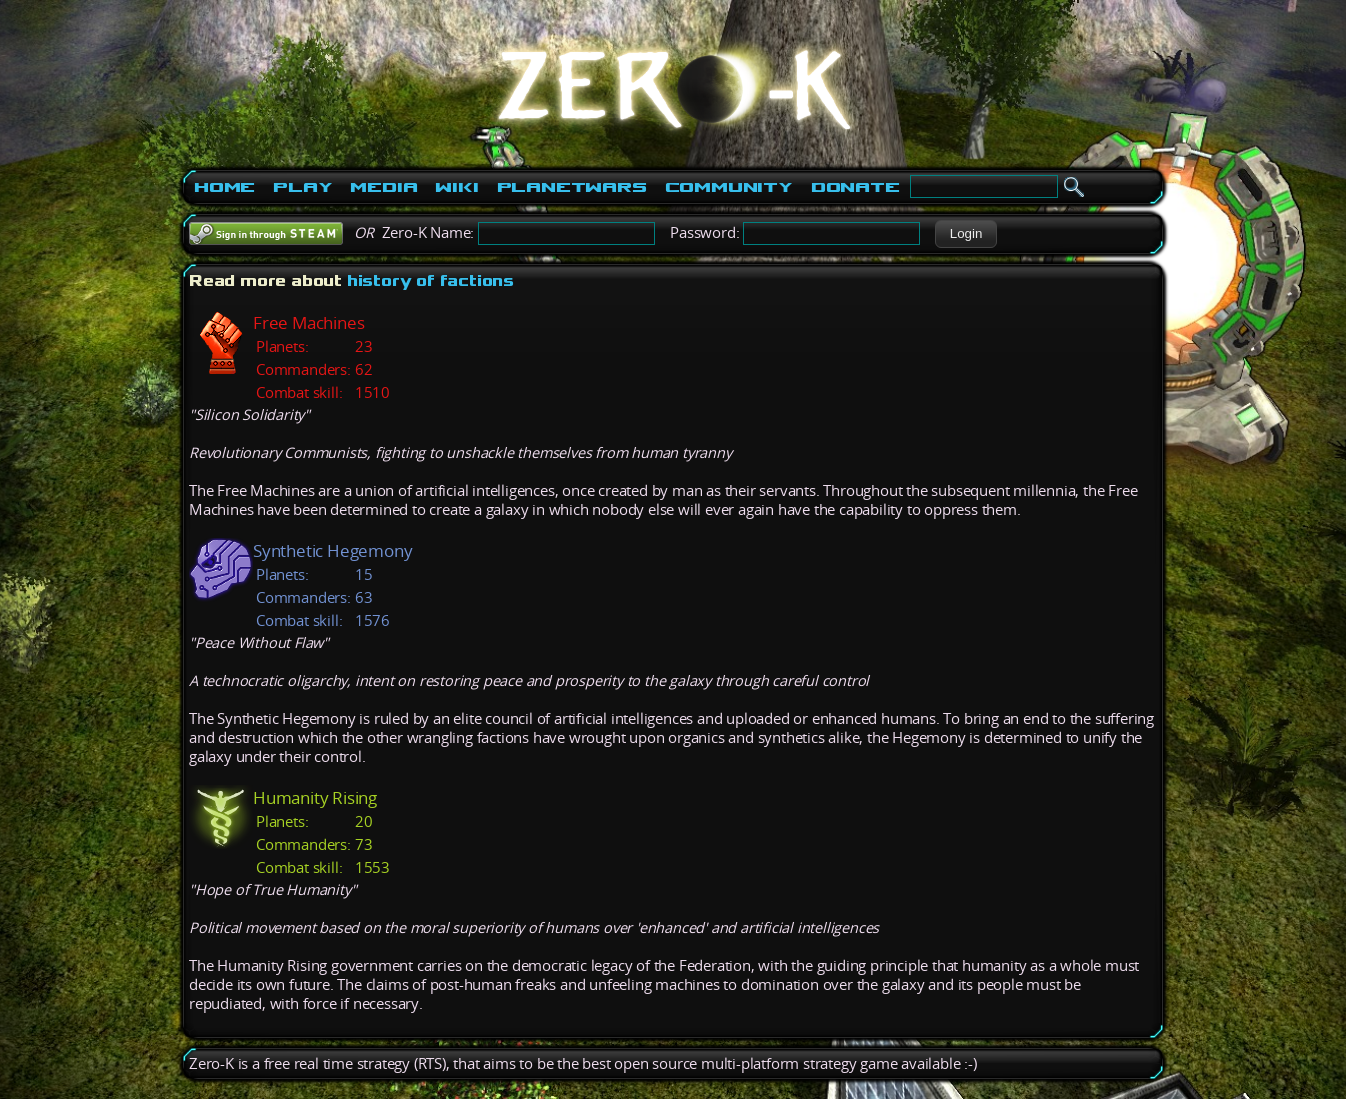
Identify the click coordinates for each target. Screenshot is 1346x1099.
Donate (855, 187)
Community (729, 187)
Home (224, 187)
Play (302, 187)
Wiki (456, 187)
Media (383, 187)
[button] (965, 234)
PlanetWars (572, 187)
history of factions (430, 280)
